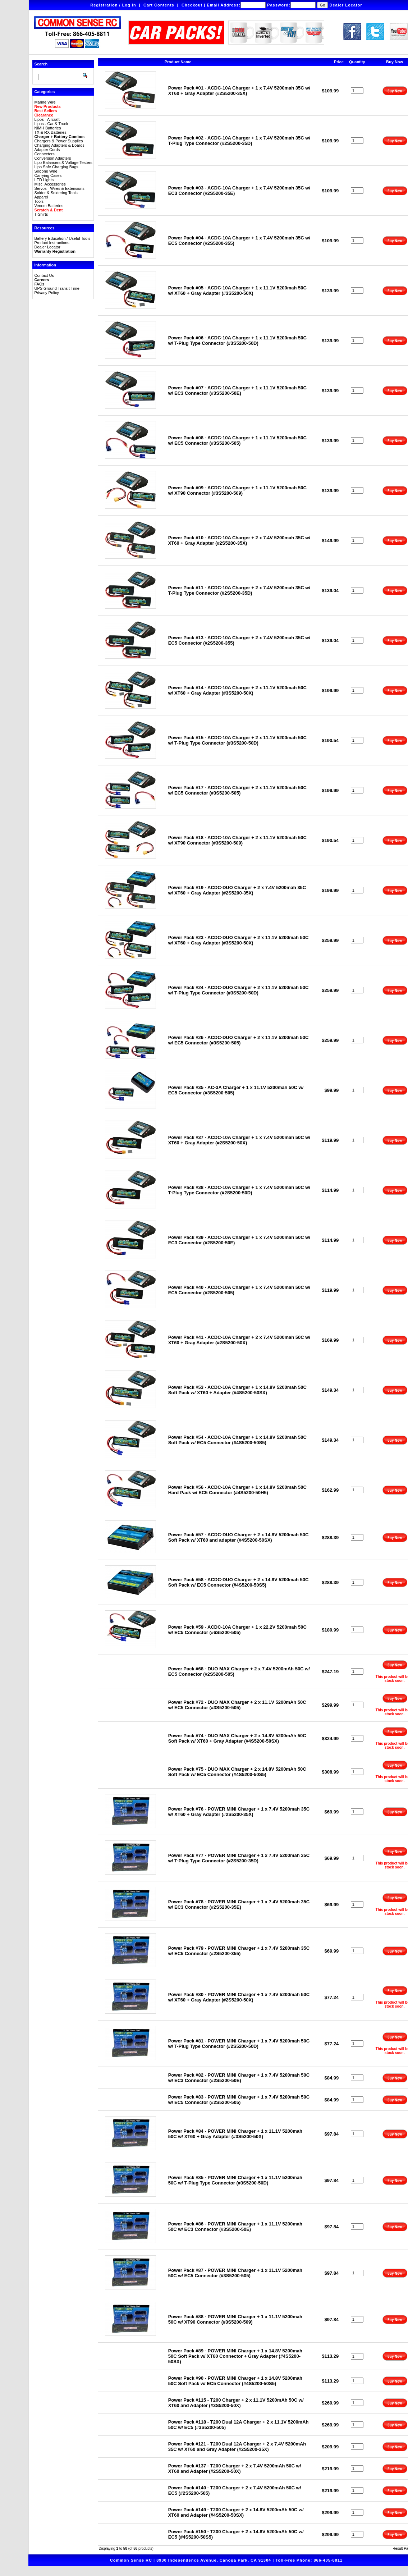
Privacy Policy (46, 292)
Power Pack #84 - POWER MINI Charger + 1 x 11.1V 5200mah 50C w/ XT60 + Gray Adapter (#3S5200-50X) (235, 2133)
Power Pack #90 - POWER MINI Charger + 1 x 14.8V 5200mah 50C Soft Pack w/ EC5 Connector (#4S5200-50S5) (235, 2380)
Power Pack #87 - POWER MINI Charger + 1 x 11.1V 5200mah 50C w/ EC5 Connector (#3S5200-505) (235, 2273)
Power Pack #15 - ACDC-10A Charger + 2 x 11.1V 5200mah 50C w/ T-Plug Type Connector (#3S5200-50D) (237, 740)
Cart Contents (158, 5)
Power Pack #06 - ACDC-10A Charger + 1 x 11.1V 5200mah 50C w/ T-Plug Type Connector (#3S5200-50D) (237, 340)
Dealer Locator (346, 5)
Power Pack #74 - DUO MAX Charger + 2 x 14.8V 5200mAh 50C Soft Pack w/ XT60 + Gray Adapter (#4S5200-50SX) (237, 1738)
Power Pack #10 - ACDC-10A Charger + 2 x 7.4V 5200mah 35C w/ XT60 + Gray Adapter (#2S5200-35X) (239, 540)
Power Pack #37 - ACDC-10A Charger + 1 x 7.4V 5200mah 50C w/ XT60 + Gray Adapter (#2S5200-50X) (239, 1140)
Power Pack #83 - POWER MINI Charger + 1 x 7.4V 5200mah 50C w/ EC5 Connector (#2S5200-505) (239, 2099)
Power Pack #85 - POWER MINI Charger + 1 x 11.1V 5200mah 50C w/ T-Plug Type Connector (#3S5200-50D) (235, 2180)
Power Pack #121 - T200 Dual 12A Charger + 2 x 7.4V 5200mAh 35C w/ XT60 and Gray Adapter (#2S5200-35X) (237, 2446)
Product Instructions (51, 243)
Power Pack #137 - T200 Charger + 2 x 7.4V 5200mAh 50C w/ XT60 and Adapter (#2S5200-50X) (234, 2468)
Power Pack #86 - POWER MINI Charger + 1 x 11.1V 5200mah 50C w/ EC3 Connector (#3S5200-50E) (235, 2226)
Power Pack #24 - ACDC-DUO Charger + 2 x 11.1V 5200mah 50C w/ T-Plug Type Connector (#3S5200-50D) (238, 990)
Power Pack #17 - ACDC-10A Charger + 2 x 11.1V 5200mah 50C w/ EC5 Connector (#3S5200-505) (237, 790)
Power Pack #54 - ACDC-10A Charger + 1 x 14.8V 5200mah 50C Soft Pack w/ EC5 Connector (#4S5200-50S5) (237, 1440)
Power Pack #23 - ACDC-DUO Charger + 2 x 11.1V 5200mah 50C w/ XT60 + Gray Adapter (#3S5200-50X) (238, 940)
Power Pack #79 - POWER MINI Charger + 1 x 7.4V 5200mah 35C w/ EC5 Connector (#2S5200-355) (239, 1950)
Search (40, 64)
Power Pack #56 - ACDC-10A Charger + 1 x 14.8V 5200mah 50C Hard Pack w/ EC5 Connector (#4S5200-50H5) (237, 1489)
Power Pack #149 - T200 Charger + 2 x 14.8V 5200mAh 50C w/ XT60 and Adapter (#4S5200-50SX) (236, 2512)
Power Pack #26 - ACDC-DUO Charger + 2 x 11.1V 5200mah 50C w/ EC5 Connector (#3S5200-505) (238, 1040)
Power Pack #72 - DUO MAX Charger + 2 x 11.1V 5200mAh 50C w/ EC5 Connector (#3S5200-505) (237, 1704)
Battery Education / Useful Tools (62, 238)
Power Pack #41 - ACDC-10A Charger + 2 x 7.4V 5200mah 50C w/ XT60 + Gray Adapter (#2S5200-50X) (239, 1340)
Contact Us (44, 275)
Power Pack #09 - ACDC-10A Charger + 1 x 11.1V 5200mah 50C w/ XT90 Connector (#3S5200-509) (237, 490)
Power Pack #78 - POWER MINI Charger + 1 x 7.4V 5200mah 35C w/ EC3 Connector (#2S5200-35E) (239, 1904)
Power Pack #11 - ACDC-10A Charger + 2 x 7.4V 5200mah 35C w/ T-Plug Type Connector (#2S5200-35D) (239, 590)
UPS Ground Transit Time (56, 288)
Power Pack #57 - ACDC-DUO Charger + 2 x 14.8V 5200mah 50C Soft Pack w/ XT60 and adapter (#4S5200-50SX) (238, 1537)
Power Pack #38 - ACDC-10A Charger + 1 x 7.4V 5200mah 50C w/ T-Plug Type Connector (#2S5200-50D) (239, 1190)
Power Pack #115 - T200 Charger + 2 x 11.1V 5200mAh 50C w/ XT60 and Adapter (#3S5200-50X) (236, 2402)
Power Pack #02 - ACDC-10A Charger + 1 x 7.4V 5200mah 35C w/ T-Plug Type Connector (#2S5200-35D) (239, 140)
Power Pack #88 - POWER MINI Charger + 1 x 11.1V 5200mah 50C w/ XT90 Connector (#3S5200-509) (235, 2319)
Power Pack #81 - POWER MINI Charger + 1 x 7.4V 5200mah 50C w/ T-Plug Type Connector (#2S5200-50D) (239, 2043)
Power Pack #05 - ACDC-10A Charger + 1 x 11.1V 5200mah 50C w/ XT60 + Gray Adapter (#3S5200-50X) (237, 290)
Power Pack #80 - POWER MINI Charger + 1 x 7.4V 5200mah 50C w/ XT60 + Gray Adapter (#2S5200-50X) (239, 1997)
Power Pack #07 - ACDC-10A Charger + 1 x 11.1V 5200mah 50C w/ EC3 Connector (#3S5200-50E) (237, 390)
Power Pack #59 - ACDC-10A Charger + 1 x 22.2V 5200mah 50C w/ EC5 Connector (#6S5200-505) (237, 1629)
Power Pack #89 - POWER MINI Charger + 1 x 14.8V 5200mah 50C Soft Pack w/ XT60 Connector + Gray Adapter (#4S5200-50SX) (235, 2356)
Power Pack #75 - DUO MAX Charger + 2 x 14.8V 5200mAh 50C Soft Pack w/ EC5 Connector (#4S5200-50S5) (237, 1771)
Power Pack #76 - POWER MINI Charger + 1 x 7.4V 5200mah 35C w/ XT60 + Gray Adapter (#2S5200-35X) (239, 1811)
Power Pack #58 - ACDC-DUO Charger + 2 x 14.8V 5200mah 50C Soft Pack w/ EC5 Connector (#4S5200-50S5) (238, 1582)
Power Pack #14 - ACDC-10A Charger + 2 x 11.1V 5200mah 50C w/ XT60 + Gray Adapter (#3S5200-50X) (237, 690)
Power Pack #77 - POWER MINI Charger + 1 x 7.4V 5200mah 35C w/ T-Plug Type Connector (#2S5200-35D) (239, 1858)
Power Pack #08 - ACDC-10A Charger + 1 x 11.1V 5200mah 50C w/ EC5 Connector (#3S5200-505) (237, 440)
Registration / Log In (113, 5)
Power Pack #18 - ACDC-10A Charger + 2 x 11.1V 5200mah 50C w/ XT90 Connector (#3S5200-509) (237, 840)
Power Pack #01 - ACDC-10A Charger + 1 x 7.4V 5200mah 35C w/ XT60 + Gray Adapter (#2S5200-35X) (239, 90)
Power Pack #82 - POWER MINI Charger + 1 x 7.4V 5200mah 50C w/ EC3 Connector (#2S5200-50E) (239, 2077)
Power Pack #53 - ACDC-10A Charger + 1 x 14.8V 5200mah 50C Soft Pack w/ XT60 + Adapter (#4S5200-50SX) (237, 1390)
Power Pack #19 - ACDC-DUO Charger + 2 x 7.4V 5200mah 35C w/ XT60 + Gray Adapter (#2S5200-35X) (237, 890)
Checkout (192, 5)
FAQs (39, 284)
